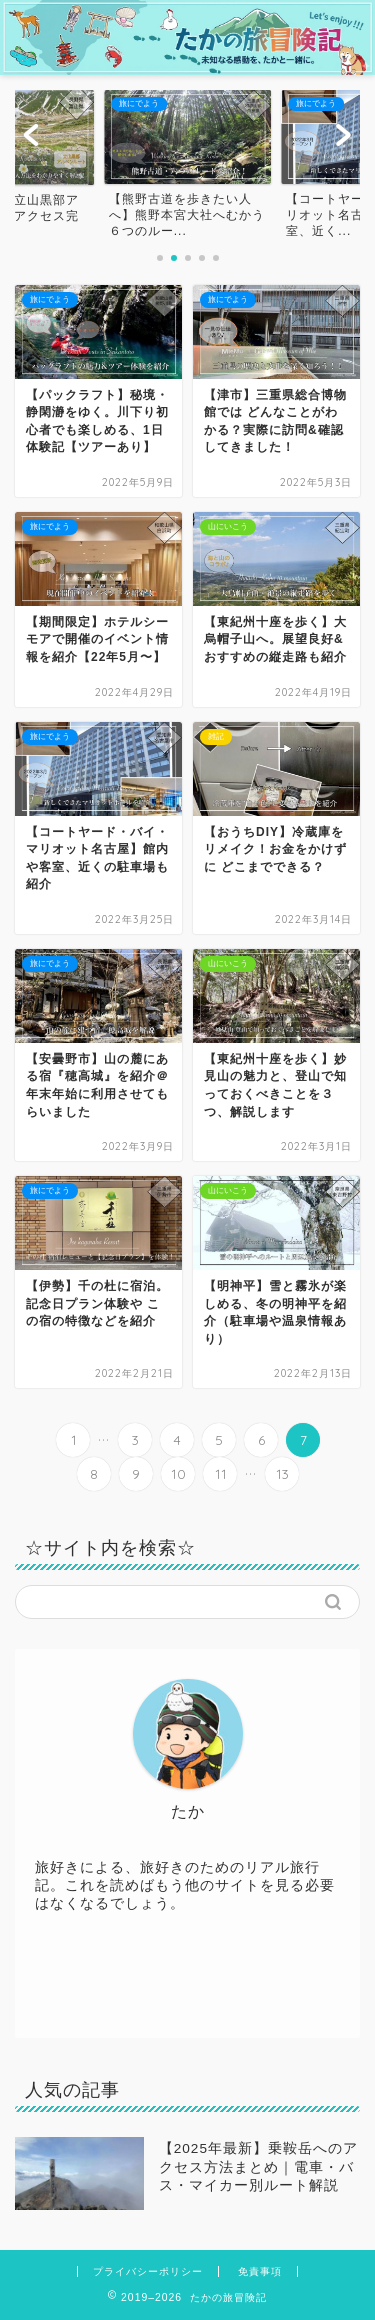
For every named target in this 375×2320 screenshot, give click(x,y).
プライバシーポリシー (148, 2271)
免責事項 (260, 2271)
